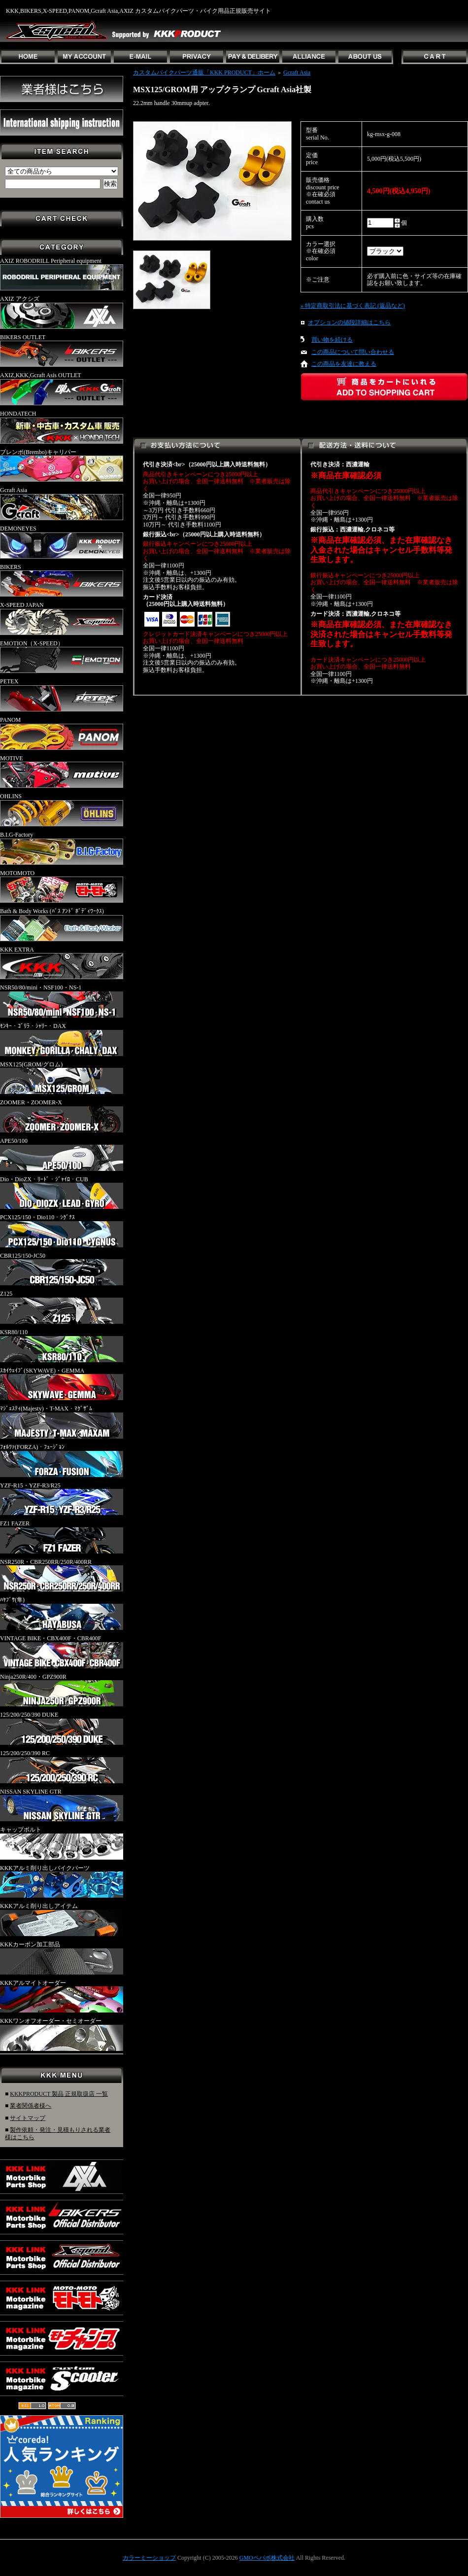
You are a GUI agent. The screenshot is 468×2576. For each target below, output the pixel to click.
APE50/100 (61, 1154)
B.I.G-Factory (61, 848)
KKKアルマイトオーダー (61, 1996)
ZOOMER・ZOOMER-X (61, 1115)
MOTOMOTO (61, 886)
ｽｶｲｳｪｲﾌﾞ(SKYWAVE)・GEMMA (61, 1384)
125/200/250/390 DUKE (61, 1728)
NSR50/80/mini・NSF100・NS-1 (61, 1001)
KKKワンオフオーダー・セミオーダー (61, 2034)
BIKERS (61, 580)
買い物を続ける (332, 339)
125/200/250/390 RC (61, 1766)
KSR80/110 (61, 1345)
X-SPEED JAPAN (61, 618)
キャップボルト (61, 1843)
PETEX (61, 694)
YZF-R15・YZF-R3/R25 (61, 1499)
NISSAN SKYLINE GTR (61, 1805)
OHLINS (61, 809)
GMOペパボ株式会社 (267, 2557)
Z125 (61, 1307)
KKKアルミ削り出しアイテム (61, 1919)
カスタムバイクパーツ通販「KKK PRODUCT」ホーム (204, 72)
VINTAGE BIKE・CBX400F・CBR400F (61, 1651)
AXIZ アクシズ (61, 312)
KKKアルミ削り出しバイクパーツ (61, 1881)
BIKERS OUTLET (61, 350)
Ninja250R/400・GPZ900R (61, 1690)
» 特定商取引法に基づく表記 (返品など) (353, 305)
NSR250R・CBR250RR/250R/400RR (61, 1575)
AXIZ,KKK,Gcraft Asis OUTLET (61, 388)
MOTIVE (61, 771)
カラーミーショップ (149, 2557)
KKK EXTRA (61, 963)
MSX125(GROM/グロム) (61, 1077)
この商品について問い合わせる (352, 352)
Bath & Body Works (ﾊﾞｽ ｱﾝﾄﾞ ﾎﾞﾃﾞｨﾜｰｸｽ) (61, 924)
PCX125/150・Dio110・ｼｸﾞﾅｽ (61, 1230)
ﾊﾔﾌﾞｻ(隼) (61, 1613)
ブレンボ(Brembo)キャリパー (61, 465)
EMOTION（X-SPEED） (61, 656)
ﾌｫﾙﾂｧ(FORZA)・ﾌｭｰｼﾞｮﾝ (61, 1460)
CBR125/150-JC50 (61, 1269)
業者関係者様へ (30, 2105)
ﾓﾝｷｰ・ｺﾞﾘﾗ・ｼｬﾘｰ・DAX (61, 1039)
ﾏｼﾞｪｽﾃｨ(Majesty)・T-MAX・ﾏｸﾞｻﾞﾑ (61, 1422)
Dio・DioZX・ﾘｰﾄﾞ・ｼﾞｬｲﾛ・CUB (61, 1192)
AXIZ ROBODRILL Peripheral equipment (61, 274)
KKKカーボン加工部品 (61, 1958)
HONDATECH (61, 427)
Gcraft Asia (61, 503)
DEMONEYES (61, 542)
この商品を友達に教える (343, 363)
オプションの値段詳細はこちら (349, 322)
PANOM (61, 733)
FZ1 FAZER (61, 1536)
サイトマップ (27, 2118)
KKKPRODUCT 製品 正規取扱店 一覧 (59, 2093)
